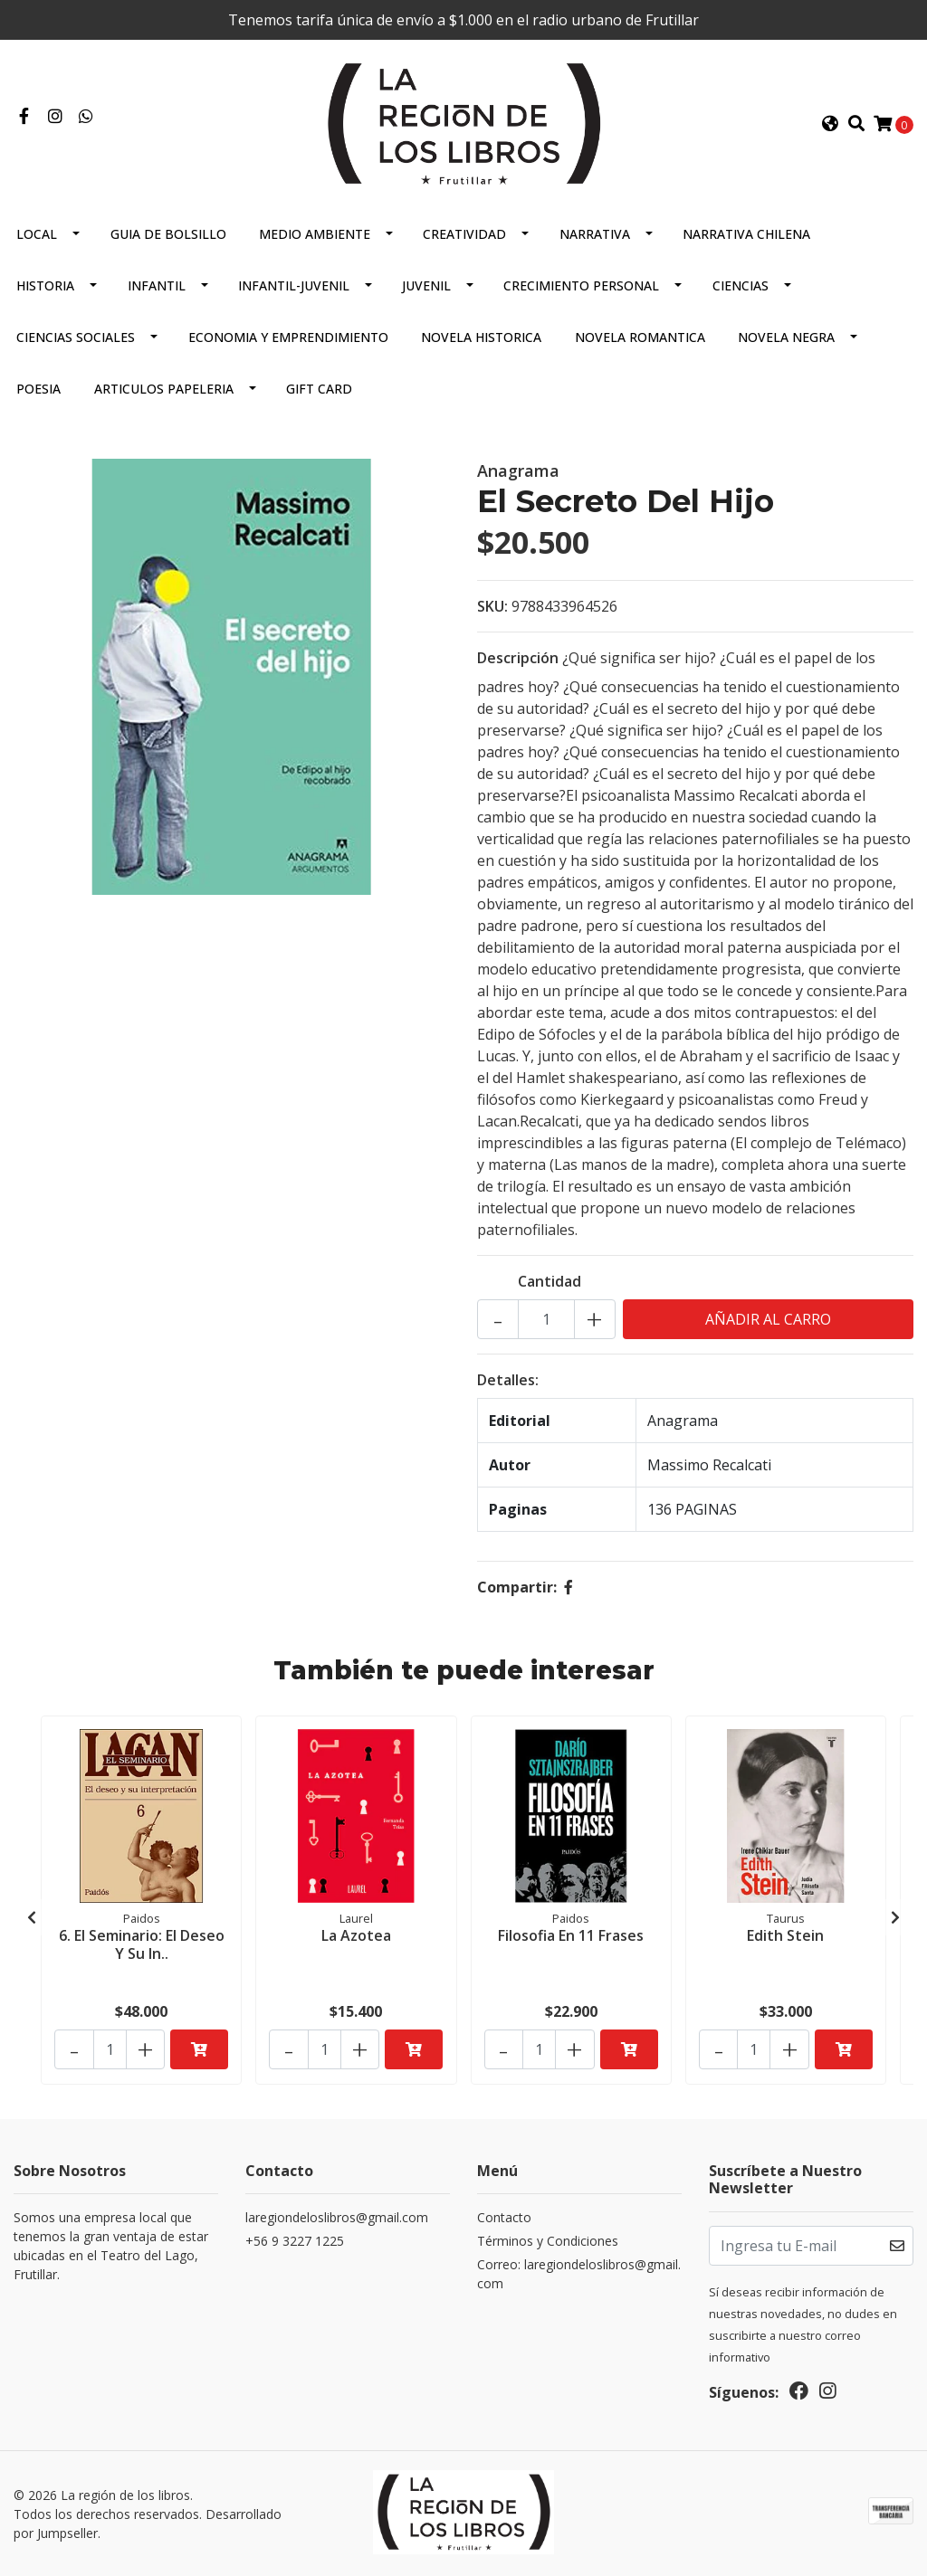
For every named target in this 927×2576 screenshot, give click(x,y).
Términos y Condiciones (547, 2243)
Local (36, 235)
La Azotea (356, 1936)
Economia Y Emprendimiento (288, 339)
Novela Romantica (640, 339)
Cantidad (549, 1284)
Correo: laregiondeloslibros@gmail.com (579, 2276)
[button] (830, 125)
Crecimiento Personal (581, 288)
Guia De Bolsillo (168, 235)
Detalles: (508, 1383)
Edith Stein (785, 1936)
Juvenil (426, 288)
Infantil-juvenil (293, 288)
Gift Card (319, 391)
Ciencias (740, 288)
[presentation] (32, 1919)
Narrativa (594, 235)
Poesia (38, 391)
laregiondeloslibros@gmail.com (336, 2220)
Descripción (518, 660)
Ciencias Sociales (75, 339)
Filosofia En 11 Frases (571, 1936)
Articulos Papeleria (164, 391)
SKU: (492, 609)
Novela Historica (481, 339)
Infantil (157, 288)
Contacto (504, 2220)
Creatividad (464, 235)
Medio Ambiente (314, 235)
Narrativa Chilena (746, 235)
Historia (45, 288)
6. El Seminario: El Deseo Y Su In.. (142, 1944)
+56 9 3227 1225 (294, 2243)
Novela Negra (786, 339)
